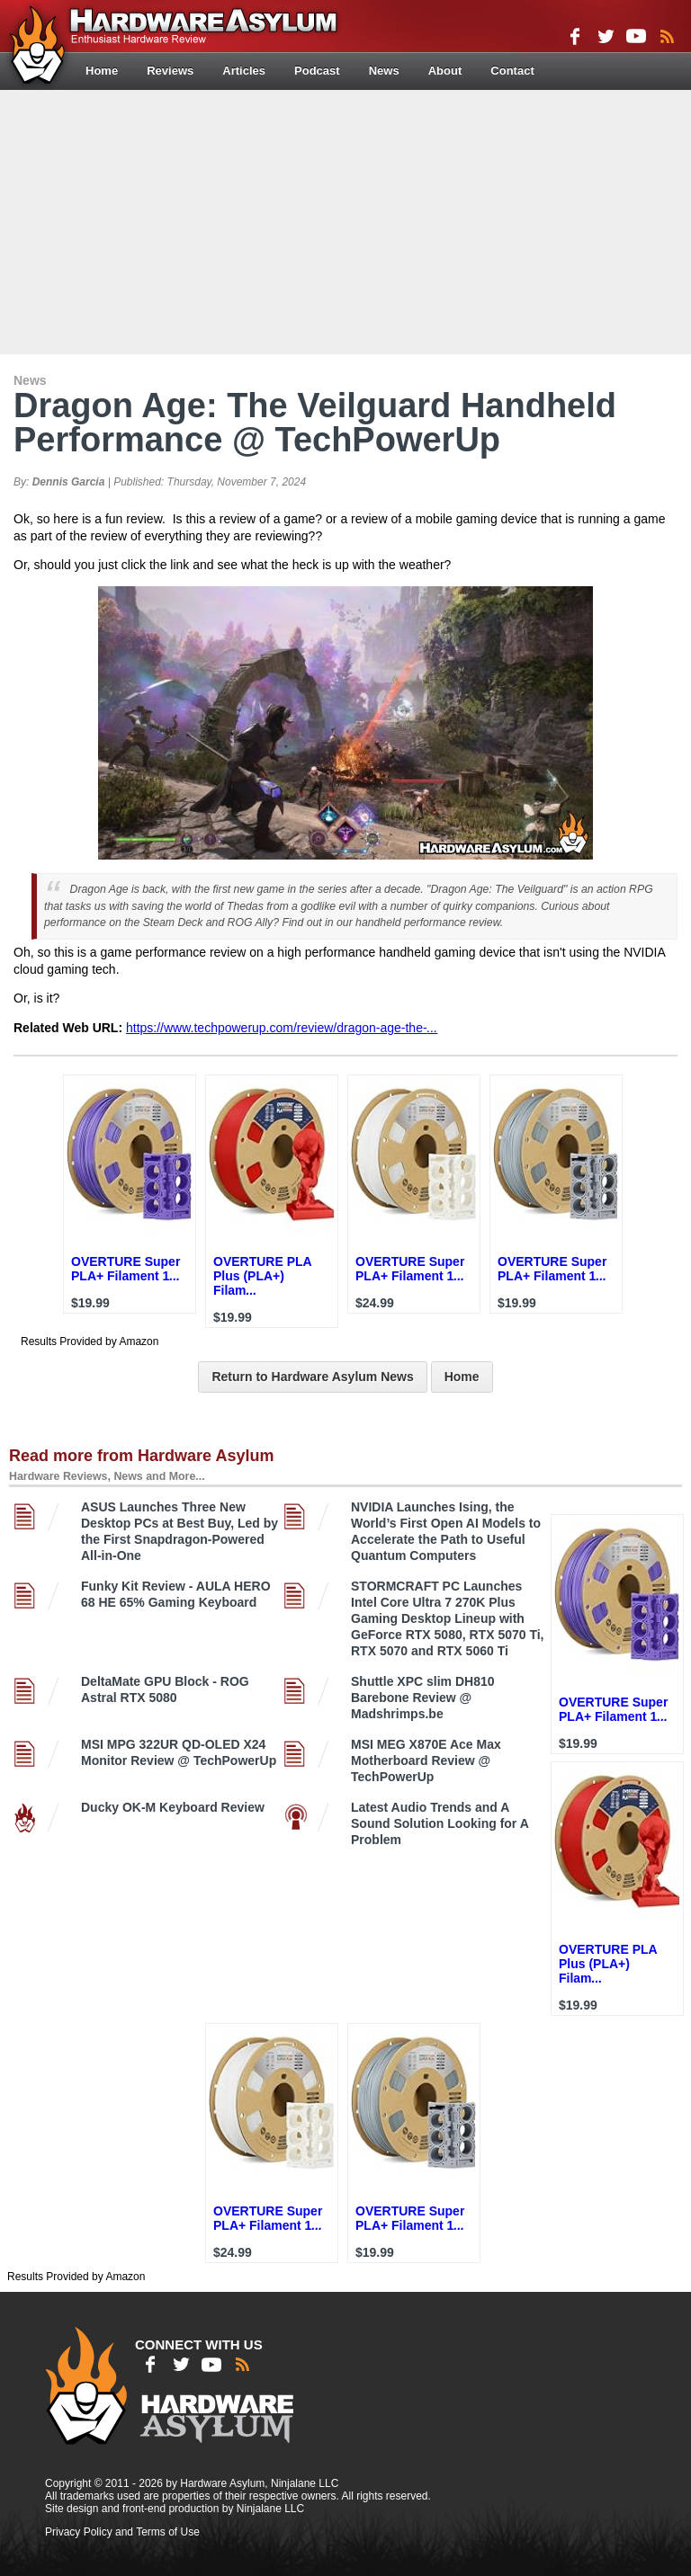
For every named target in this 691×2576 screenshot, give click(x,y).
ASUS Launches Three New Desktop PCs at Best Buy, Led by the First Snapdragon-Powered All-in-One (179, 1531)
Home (101, 70)
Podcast (317, 70)
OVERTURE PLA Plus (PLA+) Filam (262, 1275)
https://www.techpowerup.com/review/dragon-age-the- (281, 1028)
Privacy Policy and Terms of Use (122, 2532)
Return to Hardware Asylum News (312, 1376)
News (384, 70)
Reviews (170, 70)
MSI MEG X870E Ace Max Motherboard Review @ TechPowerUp (426, 1760)
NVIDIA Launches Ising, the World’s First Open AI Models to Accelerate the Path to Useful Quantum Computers (446, 1531)
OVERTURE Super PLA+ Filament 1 (125, 1268)
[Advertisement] (347, 220)
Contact (512, 70)
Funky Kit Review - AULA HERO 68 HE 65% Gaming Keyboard (176, 1594)
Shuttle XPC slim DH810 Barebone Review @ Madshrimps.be (423, 1697)
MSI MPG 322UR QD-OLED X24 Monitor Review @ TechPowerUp (178, 1752)
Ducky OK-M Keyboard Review (173, 1807)
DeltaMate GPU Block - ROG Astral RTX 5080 (165, 1689)
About (445, 70)
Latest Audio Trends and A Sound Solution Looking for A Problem (439, 1823)
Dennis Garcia (68, 482)
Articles (243, 70)
